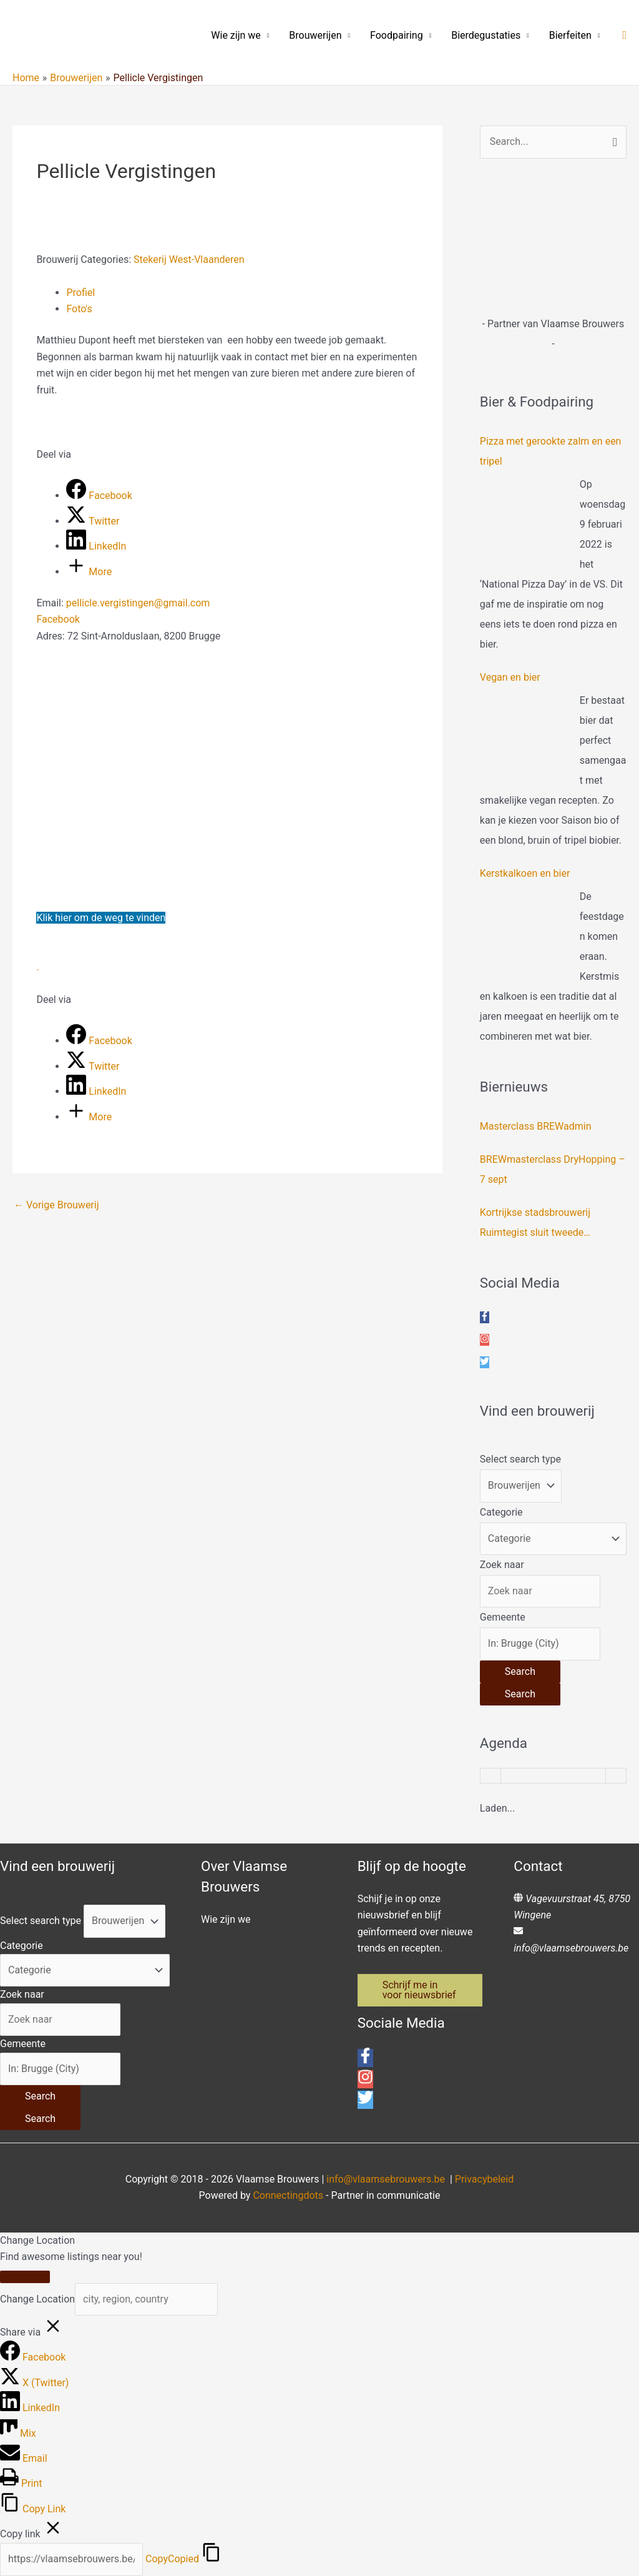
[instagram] (484, 1340)
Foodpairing (396, 35)
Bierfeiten (570, 35)
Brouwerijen (315, 35)
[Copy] (71, 2559)
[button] (624, 35)
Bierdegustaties (485, 35)
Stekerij (150, 259)
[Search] (520, 1672)
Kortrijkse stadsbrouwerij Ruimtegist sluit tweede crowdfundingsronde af (535, 1225)
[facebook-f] (484, 1317)
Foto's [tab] (79, 309)
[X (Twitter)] (34, 2383)
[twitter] (484, 1362)
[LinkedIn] (96, 546)
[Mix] (18, 2433)
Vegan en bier (510, 677)
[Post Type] (521, 1485)
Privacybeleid (484, 2179)
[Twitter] (92, 521)
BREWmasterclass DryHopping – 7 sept (552, 1169)
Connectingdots (288, 2195)
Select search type (520, 1459)
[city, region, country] (146, 2299)
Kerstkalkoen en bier (525, 873)
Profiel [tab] (80, 293)
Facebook (57, 619)
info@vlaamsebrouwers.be (571, 1948)
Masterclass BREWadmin (536, 1126)
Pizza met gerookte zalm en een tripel (551, 451)
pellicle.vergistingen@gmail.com (138, 603)
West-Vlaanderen (207, 259)
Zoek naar (502, 1565)
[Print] (21, 2483)
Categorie (501, 1512)
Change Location (37, 2299)
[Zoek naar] (540, 1591)
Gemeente (502, 1617)
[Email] (23, 2458)
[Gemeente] (540, 1643)
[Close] (25, 2277)
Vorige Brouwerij (56, 1205)
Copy (172, 2559)
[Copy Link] (33, 2509)
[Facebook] (99, 495)
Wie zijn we (236, 35)
